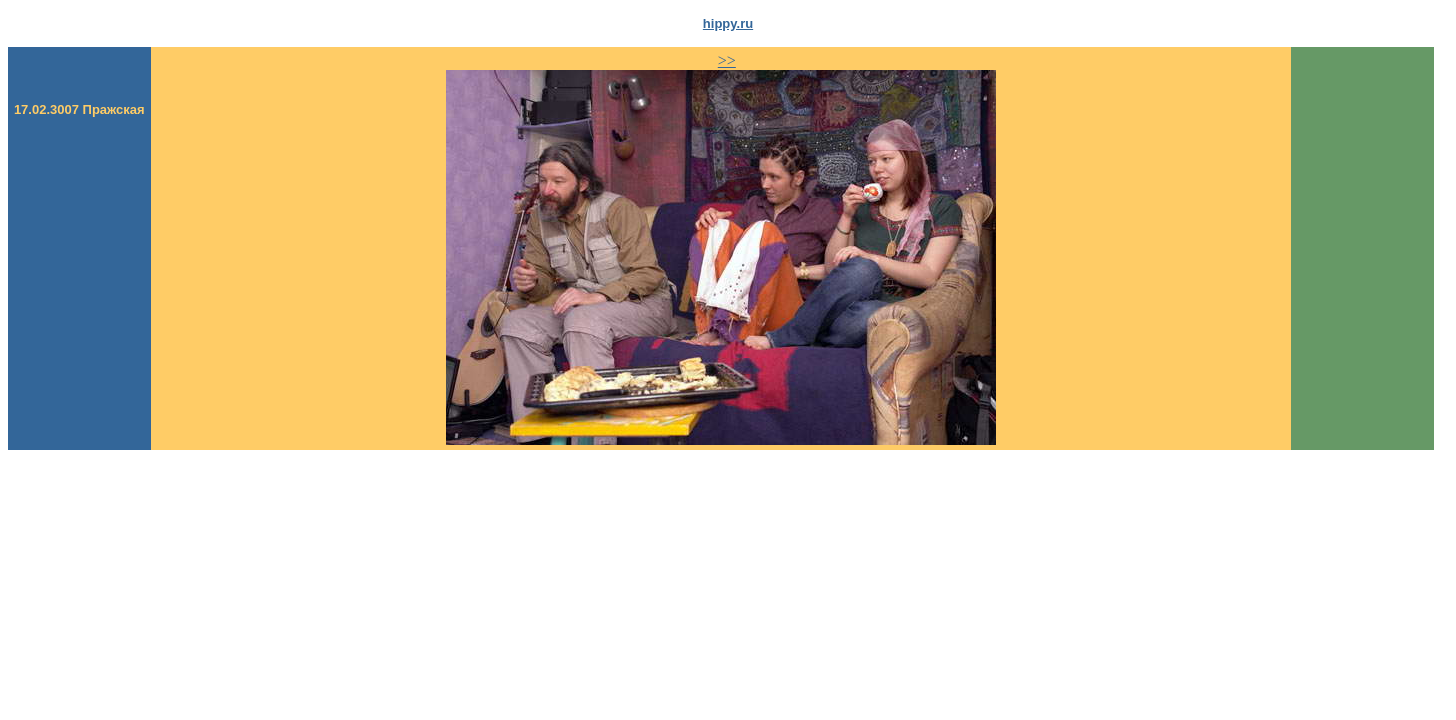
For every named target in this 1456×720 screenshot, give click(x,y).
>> (727, 60)
